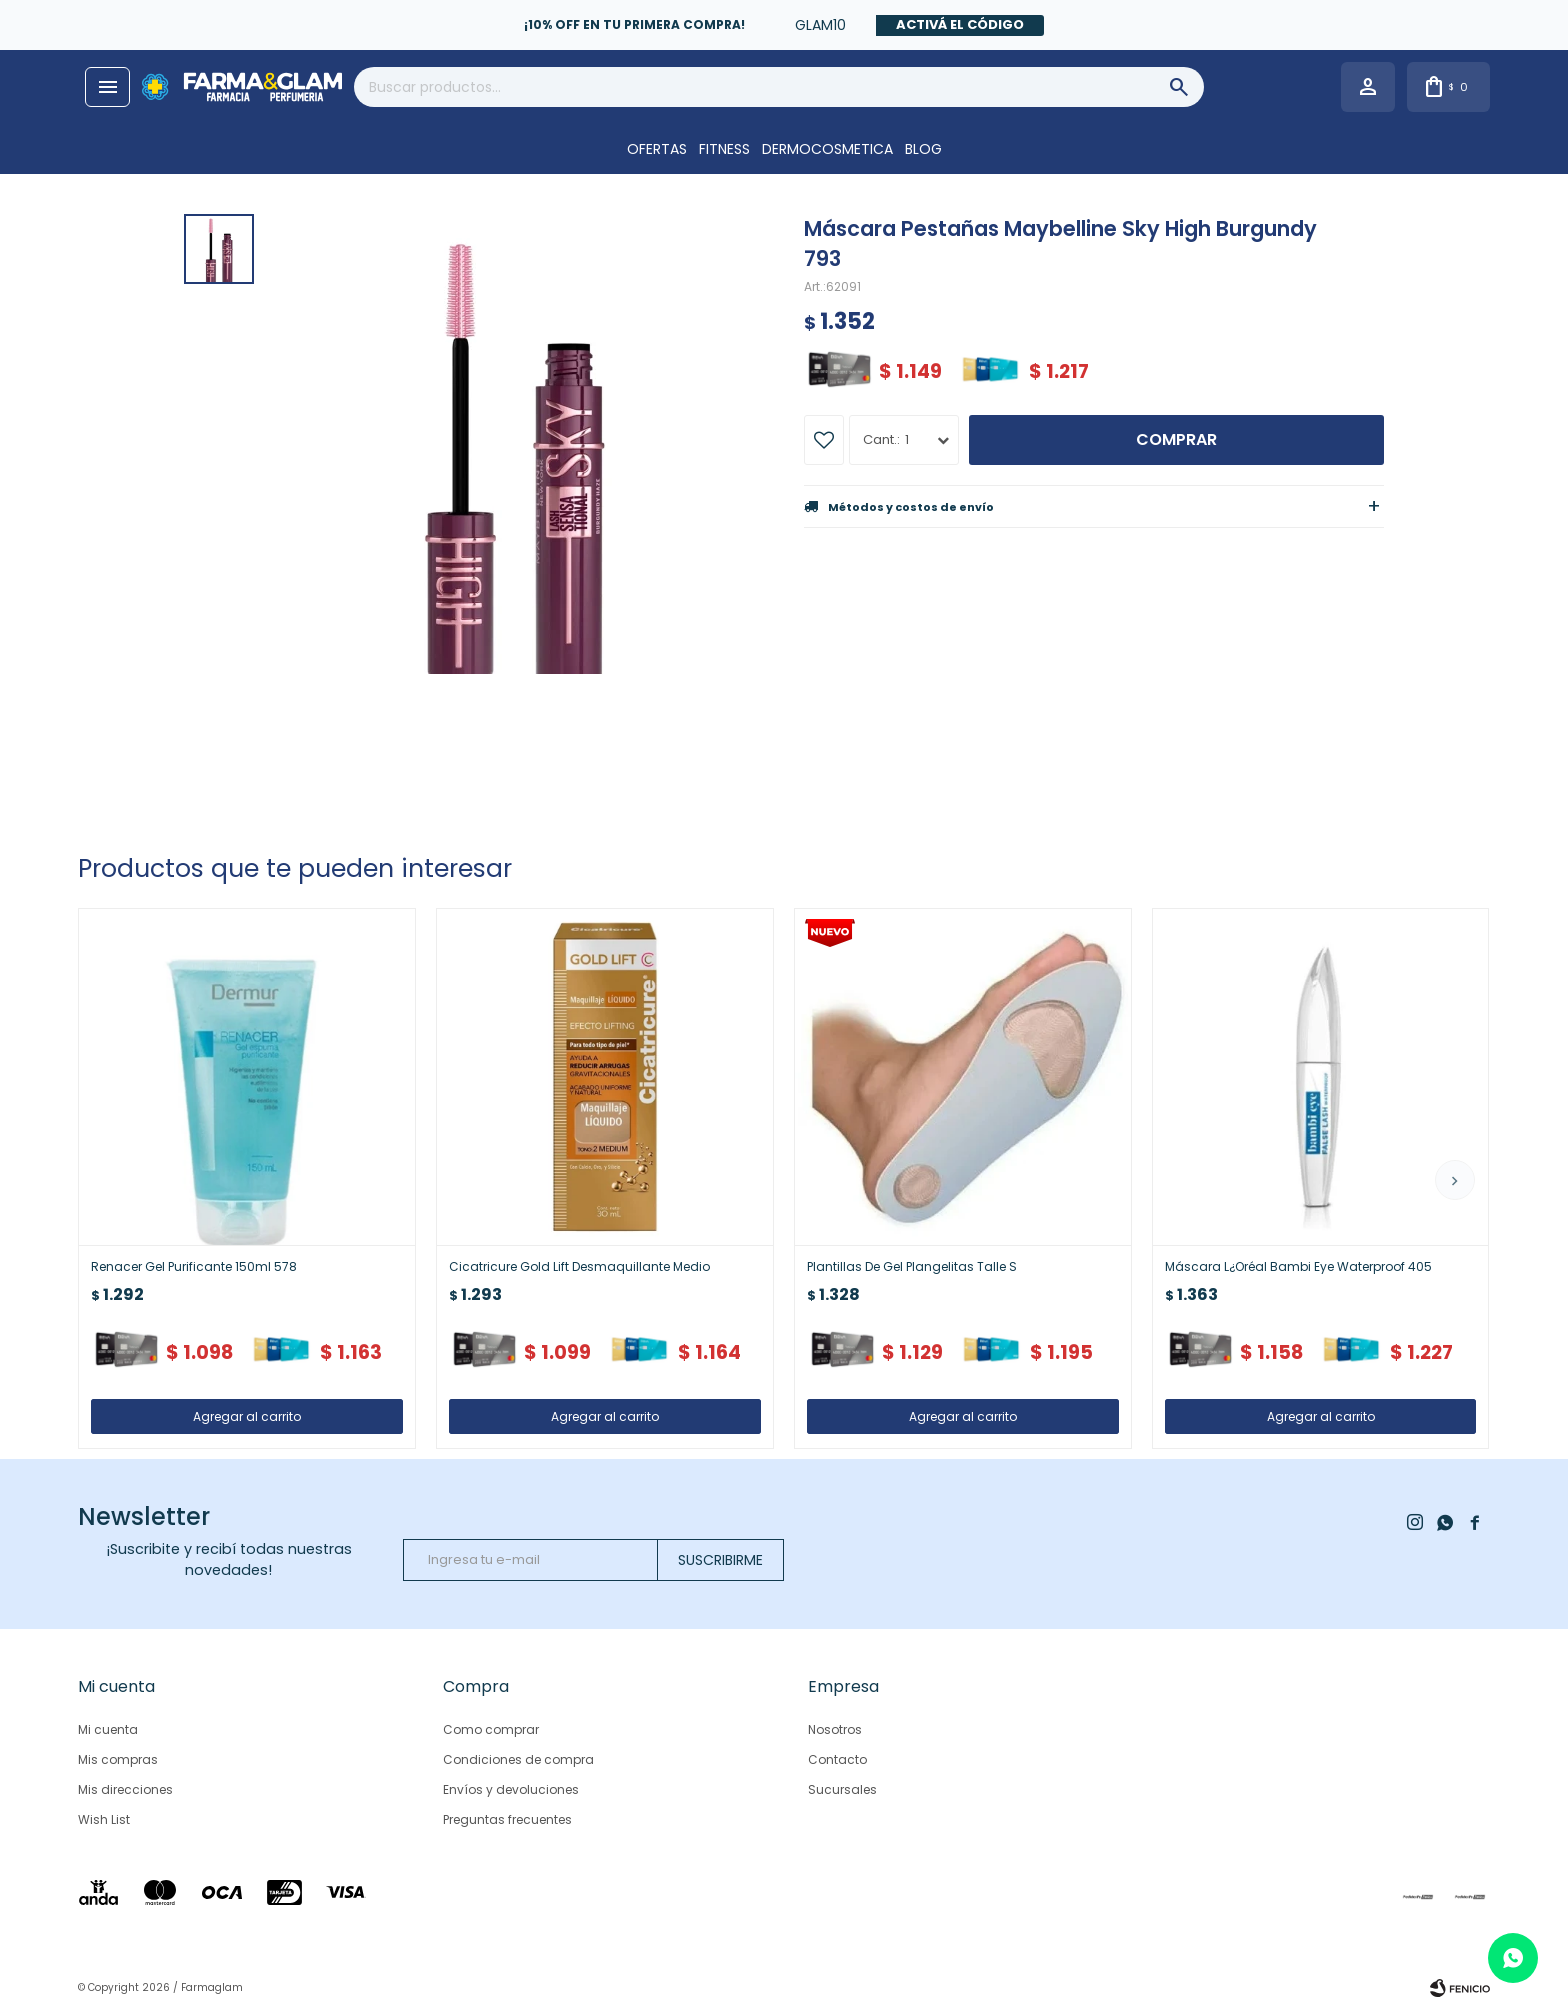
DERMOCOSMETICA (827, 149)
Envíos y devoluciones (511, 1789)
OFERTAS (657, 149)
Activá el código (960, 24)
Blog (923, 149)
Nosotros (835, 1729)
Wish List (104, 1819)
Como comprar (491, 1729)
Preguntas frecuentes (507, 1819)
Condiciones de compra (518, 1759)
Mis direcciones (125, 1789)
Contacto (837, 1759)
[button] (1455, 1180)
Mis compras (118, 1759)
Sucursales (842, 1789)
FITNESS (724, 149)
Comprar (1176, 439)
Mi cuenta (108, 1729)
